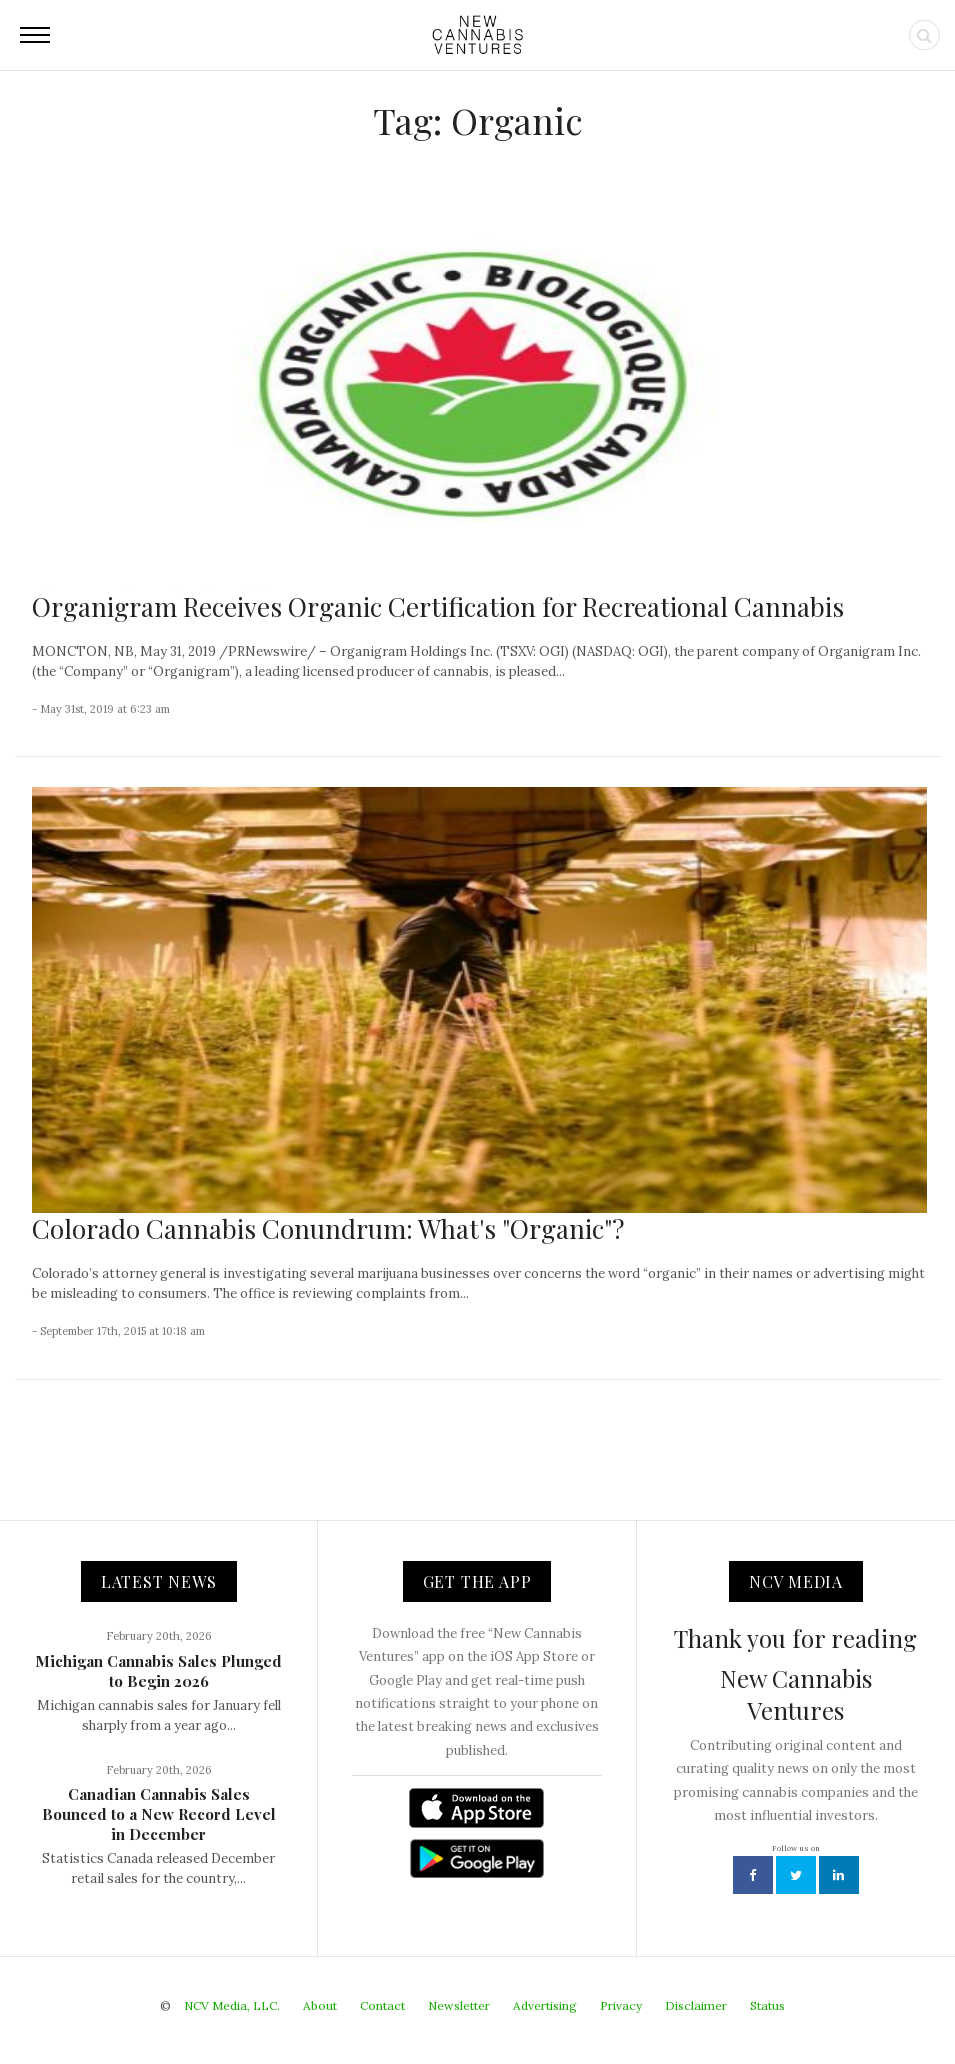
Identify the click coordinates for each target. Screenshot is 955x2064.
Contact (382, 2005)
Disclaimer (696, 2005)
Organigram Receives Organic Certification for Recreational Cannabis (438, 606)
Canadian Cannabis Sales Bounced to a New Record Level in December (159, 1814)
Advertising (545, 2005)
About (320, 2005)
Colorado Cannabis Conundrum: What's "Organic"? (328, 1228)
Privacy (621, 2005)
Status (767, 2005)
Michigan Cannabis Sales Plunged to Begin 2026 (158, 1671)
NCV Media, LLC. (232, 2005)
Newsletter (459, 2005)
